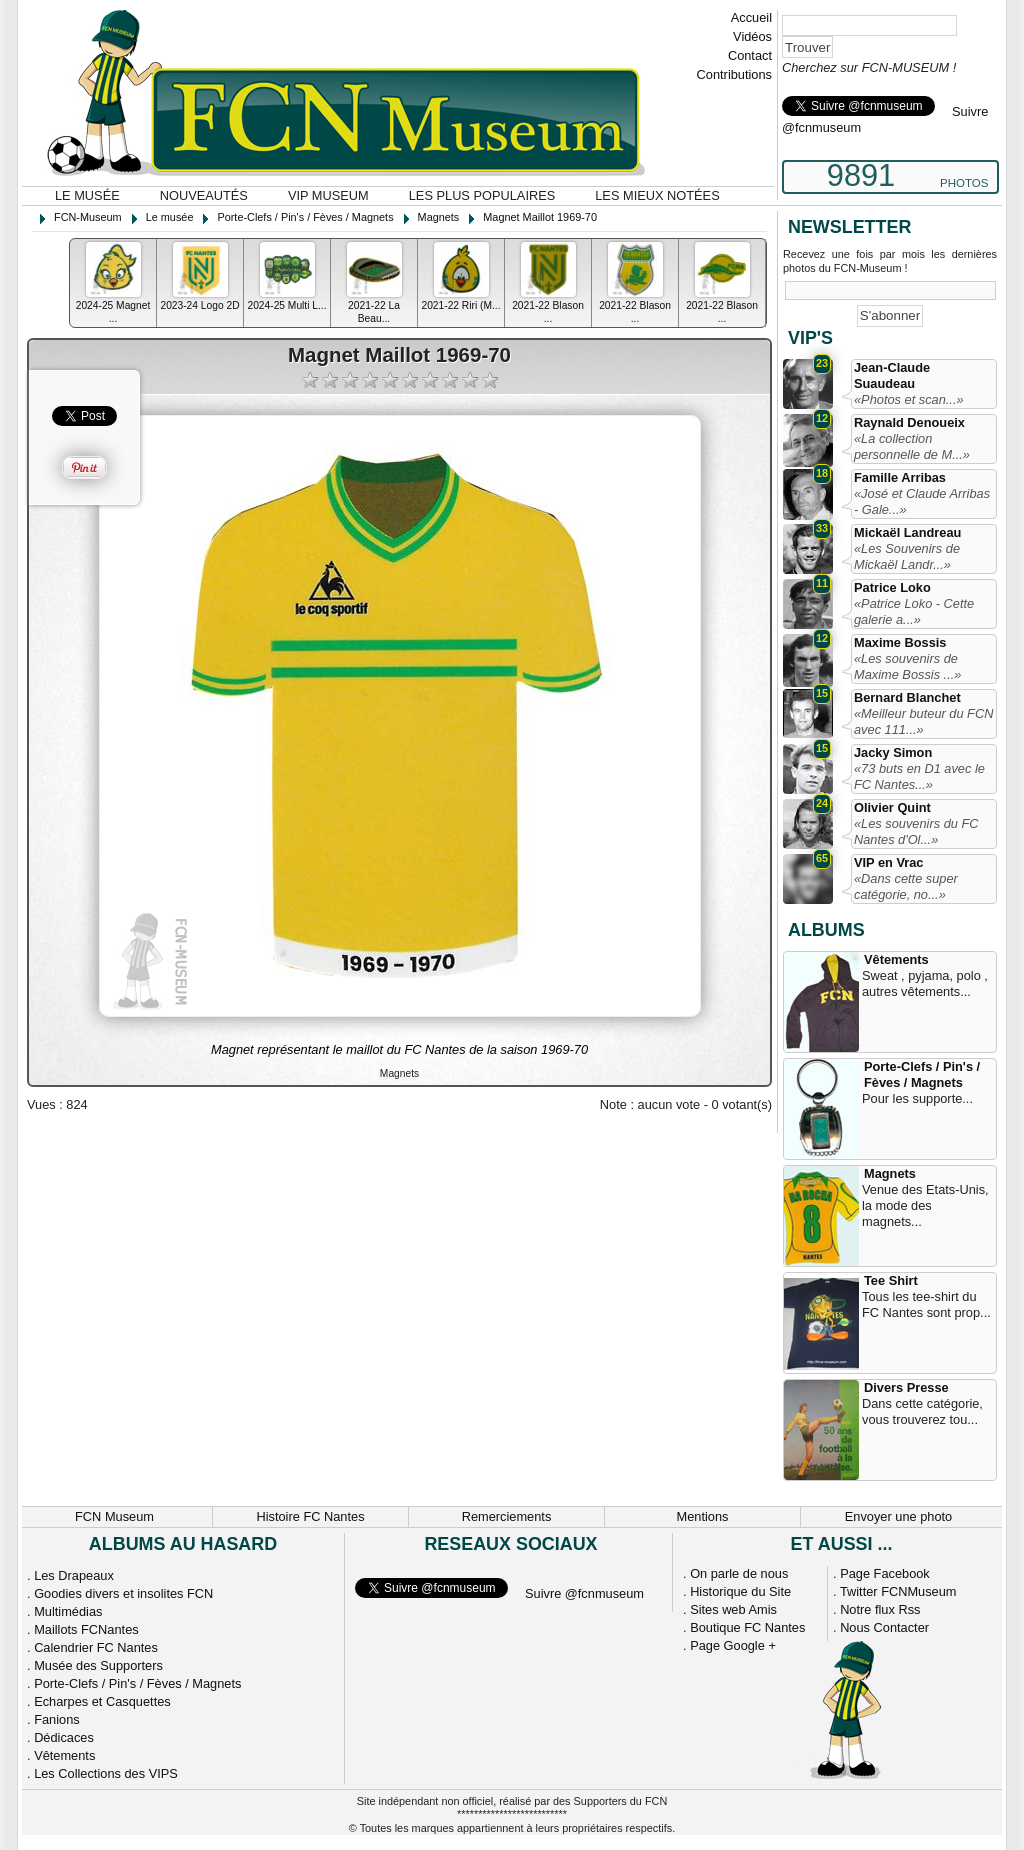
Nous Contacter (884, 1627)
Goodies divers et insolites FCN (123, 1593)
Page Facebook (885, 1573)
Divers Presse (906, 1387)
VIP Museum (328, 195)
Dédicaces (64, 1737)
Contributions (734, 74)
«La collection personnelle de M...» (912, 446)
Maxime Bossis (900, 642)
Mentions (703, 1516)
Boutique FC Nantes (747, 1627)
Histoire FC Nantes (310, 1516)
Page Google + (733, 1645)
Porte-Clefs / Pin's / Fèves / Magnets (922, 1074)
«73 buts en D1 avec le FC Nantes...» (919, 776)
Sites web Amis (733, 1609)
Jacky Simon (893, 752)
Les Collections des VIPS (106, 1773)
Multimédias (68, 1611)
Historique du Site (740, 1591)
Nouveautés (204, 195)
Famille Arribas (900, 477)
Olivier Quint (892, 807)
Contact (750, 55)
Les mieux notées (657, 195)
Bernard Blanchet (907, 697)
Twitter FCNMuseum (898, 1591)
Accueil (751, 17)
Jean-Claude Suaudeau (892, 375)
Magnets (890, 1173)
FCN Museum (114, 1516)
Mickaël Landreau (907, 532)
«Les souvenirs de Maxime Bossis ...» (907, 666)
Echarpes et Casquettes (102, 1701)
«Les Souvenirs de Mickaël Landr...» (907, 556)
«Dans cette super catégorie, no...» (906, 886)
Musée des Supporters (98, 1665)
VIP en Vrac (888, 862)
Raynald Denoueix (909, 422)
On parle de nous (739, 1573)
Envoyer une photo (898, 1516)
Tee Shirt (891, 1280)
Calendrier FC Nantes (96, 1647)
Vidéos (752, 36)
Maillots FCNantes (86, 1629)
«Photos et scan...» (909, 399)
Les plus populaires (482, 195)
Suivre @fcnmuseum (584, 1593)
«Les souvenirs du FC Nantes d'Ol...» (916, 831)
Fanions (57, 1719)
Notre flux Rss (880, 1609)
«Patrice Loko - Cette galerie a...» (914, 611)
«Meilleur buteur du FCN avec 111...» (923, 721)
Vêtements (896, 959)
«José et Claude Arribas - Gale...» (922, 501)
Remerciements (507, 1516)
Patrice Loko (892, 587)
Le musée (87, 195)
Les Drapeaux (74, 1575)
